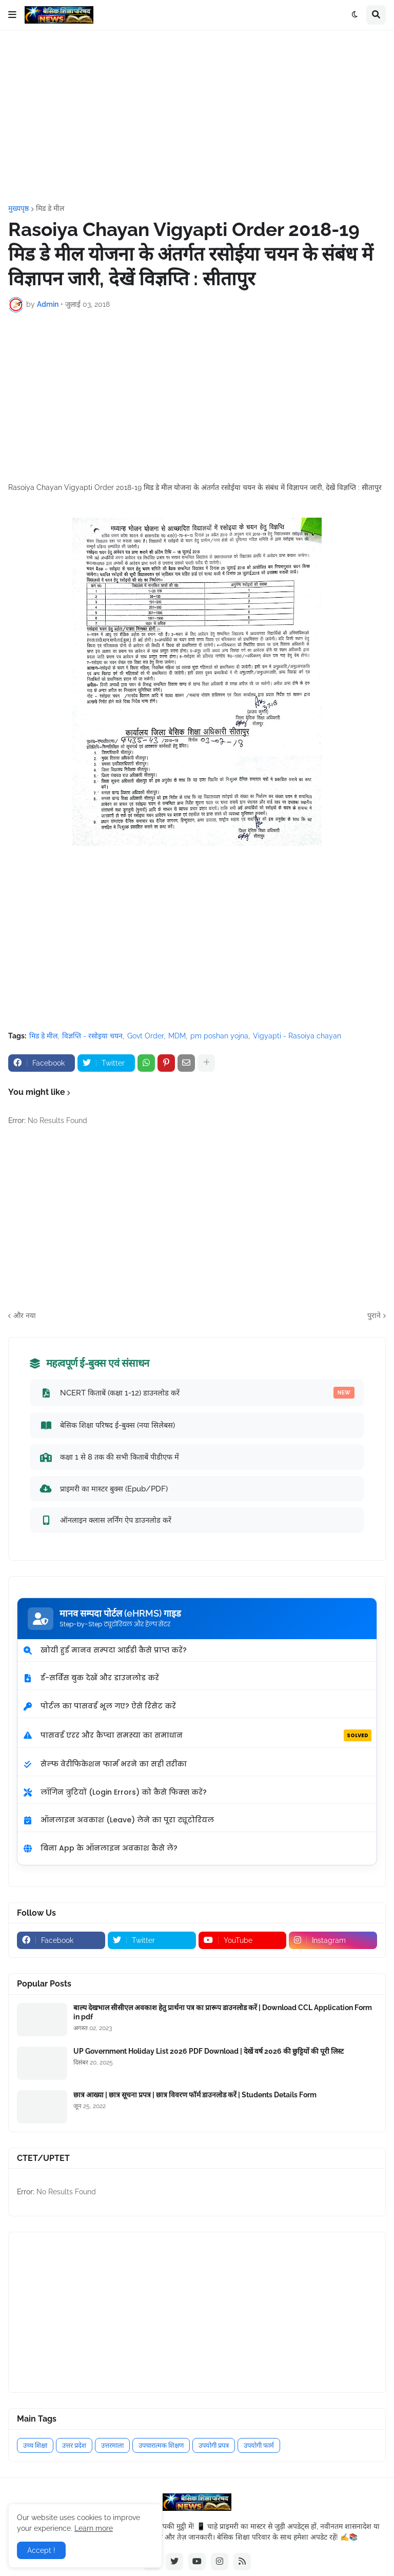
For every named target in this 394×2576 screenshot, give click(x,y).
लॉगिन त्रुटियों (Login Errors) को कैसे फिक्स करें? (115, 1792)
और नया (24, 1315)
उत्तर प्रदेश (74, 2445)
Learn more (93, 2528)
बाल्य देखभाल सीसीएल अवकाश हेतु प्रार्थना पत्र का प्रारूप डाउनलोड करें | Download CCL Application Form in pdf (222, 2012)
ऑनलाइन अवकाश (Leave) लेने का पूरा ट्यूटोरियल (118, 1820)
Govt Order (145, 1036)
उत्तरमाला (112, 2445)
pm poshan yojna (219, 1036)
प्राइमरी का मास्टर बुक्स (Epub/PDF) (104, 1488)
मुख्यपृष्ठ (18, 208)
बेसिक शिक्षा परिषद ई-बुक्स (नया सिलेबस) (107, 1425)
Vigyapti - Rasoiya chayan (297, 1036)
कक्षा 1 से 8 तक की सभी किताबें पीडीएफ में (109, 1457)
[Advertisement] (197, 117)
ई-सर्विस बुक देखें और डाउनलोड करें (91, 1678)
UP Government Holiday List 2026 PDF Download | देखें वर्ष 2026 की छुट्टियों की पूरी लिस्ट (208, 2051)
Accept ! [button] (41, 2550)
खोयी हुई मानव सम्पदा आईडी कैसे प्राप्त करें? (105, 1650)
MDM (177, 1036)
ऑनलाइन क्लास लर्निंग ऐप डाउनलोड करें (105, 1520)
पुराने (374, 1315)
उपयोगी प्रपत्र (214, 2445)
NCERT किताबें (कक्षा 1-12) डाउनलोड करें (197, 1393)
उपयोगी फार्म (259, 2445)
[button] (12, 15)
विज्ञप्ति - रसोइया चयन (92, 1036)
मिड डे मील (50, 208)
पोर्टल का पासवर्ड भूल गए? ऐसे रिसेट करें (99, 1706)
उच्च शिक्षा (35, 2445)
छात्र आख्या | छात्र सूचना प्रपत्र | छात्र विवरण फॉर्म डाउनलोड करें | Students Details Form (195, 2095)
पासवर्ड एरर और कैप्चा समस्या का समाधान (197, 1735)
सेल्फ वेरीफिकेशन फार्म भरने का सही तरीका (105, 1764)
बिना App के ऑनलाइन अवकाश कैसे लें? (100, 1848)
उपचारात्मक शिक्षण (161, 2445)
